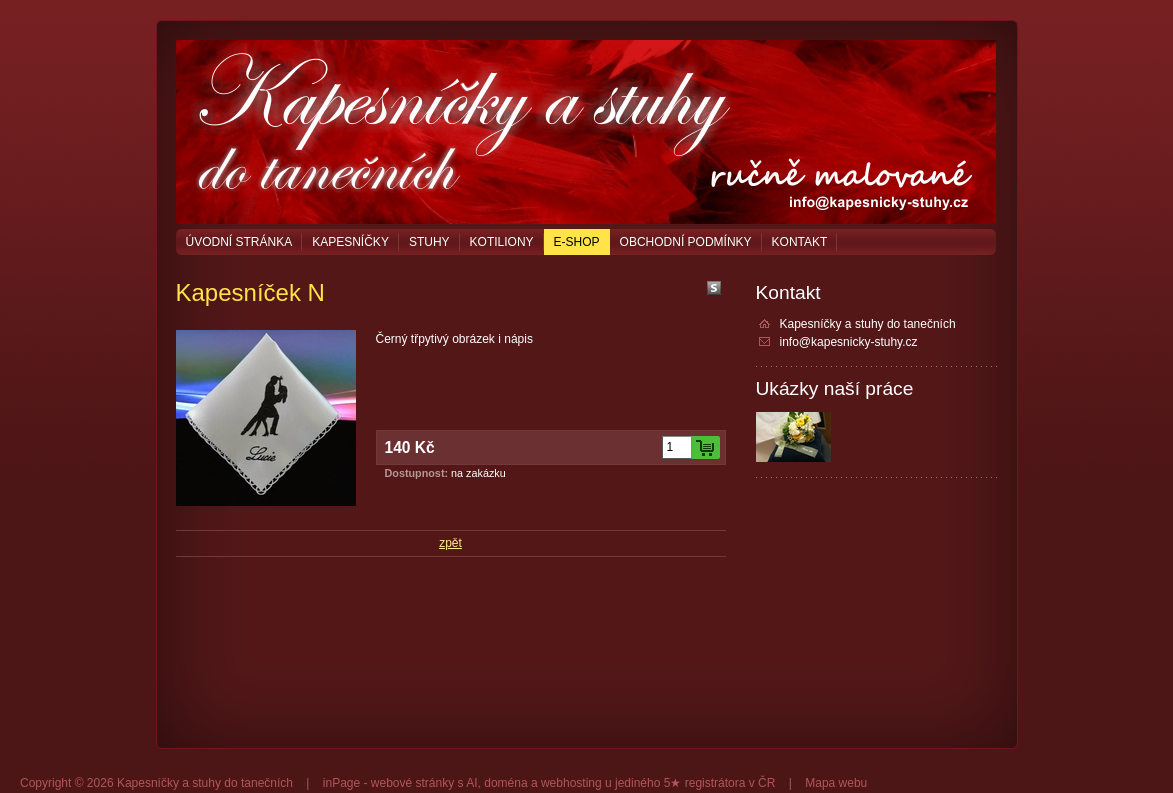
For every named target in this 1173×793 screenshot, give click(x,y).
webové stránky (412, 783)
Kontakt (800, 242)
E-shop (577, 242)
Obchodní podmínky (686, 242)
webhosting (571, 783)
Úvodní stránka (239, 242)
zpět (450, 543)
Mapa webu (836, 783)
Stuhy (429, 242)
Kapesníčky (350, 242)
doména (505, 783)
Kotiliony (502, 242)
